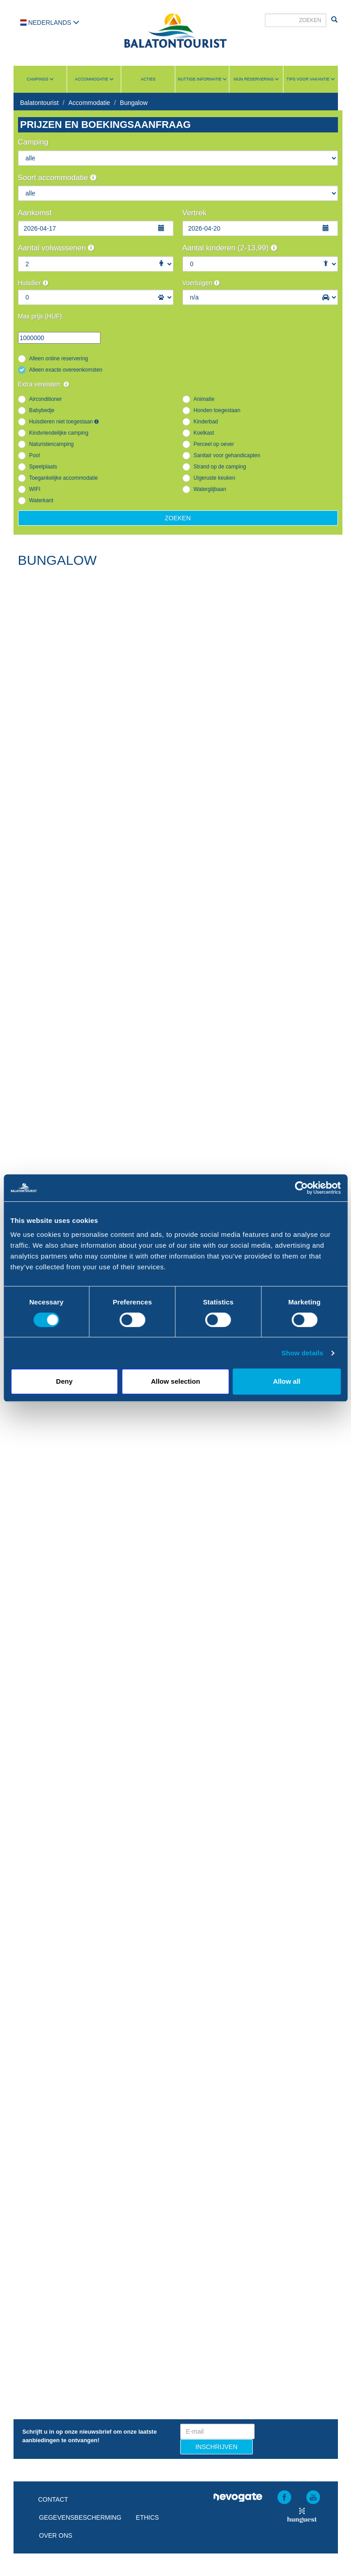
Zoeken (178, 518)
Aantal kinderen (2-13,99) (230, 248)
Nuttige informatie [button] (202, 79)
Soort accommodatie (57, 177)
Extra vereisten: (43, 384)
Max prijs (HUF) (40, 316)
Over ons (56, 2535)
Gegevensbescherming (80, 2517)
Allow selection (175, 1381)
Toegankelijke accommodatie (63, 478)
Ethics (147, 2517)
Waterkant (41, 500)
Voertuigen (201, 282)
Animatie (204, 399)
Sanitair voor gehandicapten (227, 455)
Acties (148, 79)
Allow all (287, 1381)
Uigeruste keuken (215, 478)
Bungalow (134, 102)
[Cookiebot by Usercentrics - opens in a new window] (301, 1188)
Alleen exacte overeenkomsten (66, 370)
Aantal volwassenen (56, 248)
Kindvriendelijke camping (59, 433)
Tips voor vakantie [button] (311, 79)
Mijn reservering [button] (256, 79)
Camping (33, 142)
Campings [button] (40, 79)
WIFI (35, 489)
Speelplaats (43, 466)
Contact (53, 2499)
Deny (64, 1381)
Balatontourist (39, 102)
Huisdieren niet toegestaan (64, 421)
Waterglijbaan (210, 489)
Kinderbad (206, 421)
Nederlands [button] (49, 22)
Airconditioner (45, 399)
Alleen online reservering (58, 358)
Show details (303, 1353)
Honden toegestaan (217, 410)
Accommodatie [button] (94, 79)
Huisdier (33, 282)
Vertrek (194, 213)
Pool (34, 455)
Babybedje (42, 410)
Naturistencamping (51, 444)
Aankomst (35, 213)
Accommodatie (89, 102)
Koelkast (204, 433)
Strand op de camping (220, 466)
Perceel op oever (214, 444)
